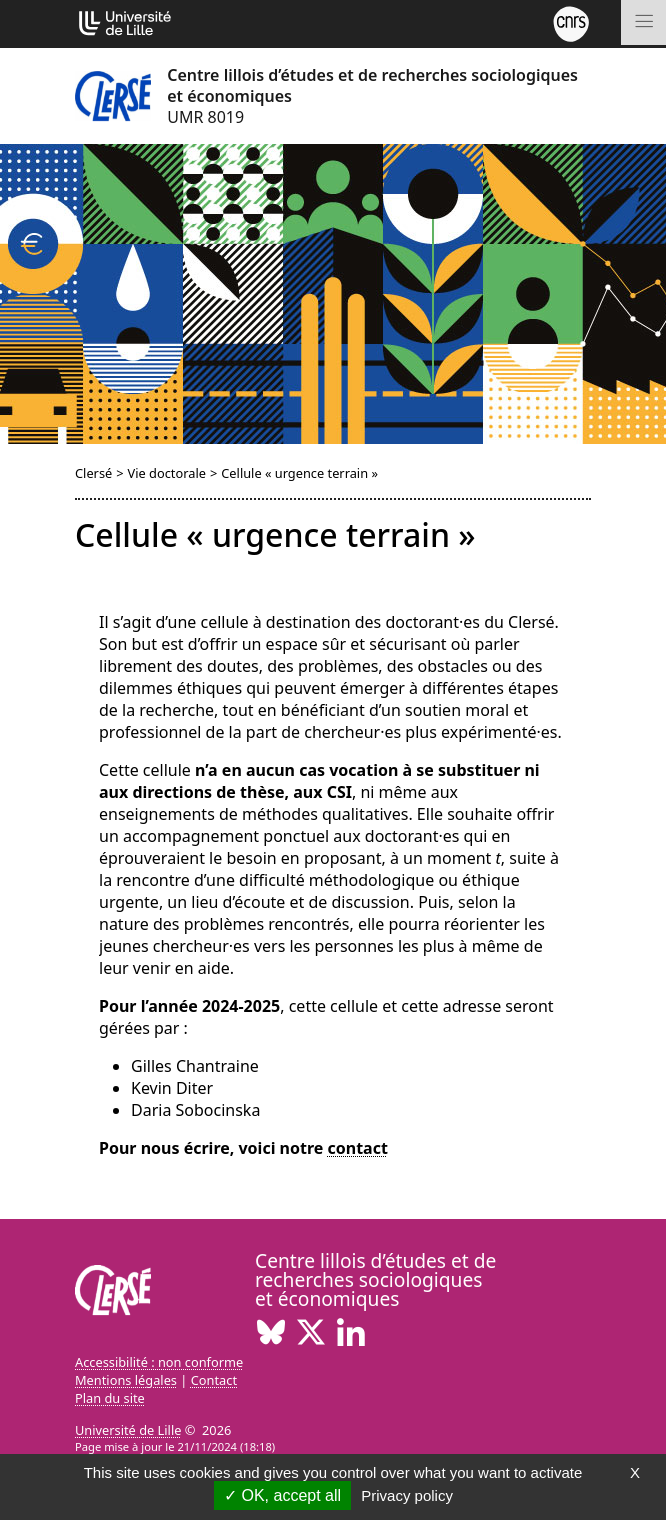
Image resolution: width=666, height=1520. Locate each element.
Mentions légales (126, 1380)
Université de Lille (128, 1430)
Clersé (93, 473)
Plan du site (110, 1398)
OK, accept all (282, 1495)
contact (358, 1148)
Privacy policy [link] (407, 1495)
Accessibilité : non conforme (159, 1362)
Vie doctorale (167, 473)
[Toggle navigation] (643, 22)
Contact (214, 1380)
